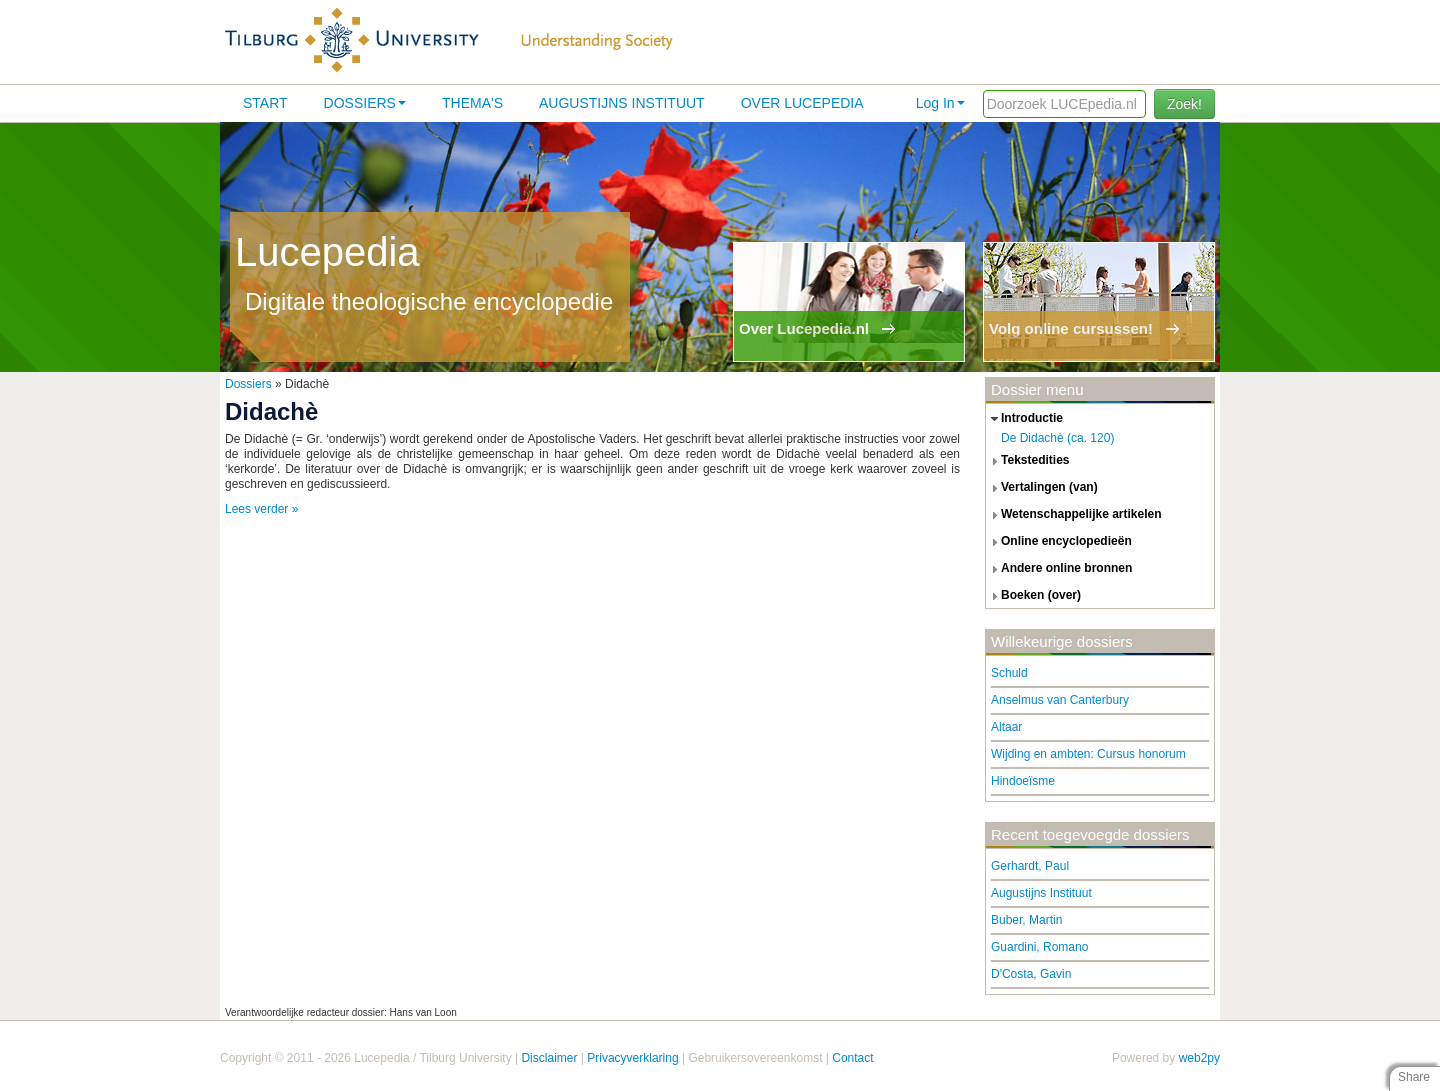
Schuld (1009, 673)
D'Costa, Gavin (1031, 974)
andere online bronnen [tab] (1059, 569)
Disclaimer (549, 1058)
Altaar (1006, 727)
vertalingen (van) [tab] (1042, 488)
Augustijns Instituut (622, 103)
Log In (940, 103)
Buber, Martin (1026, 920)
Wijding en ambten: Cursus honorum (1088, 754)
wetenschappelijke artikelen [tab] (1074, 515)
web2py (1199, 1058)
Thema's (472, 103)
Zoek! (1184, 104)
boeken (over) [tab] (1033, 596)
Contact (852, 1058)
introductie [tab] (1024, 419)
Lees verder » (261, 509)
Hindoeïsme (1023, 781)
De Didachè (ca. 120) (1057, 438)
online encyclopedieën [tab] (1059, 542)
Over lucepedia (802, 103)
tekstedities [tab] (1028, 461)
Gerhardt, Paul (1030, 866)
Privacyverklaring (632, 1058)
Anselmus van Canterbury (1060, 700)
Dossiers (365, 103)
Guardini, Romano (1039, 947)
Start (265, 103)
